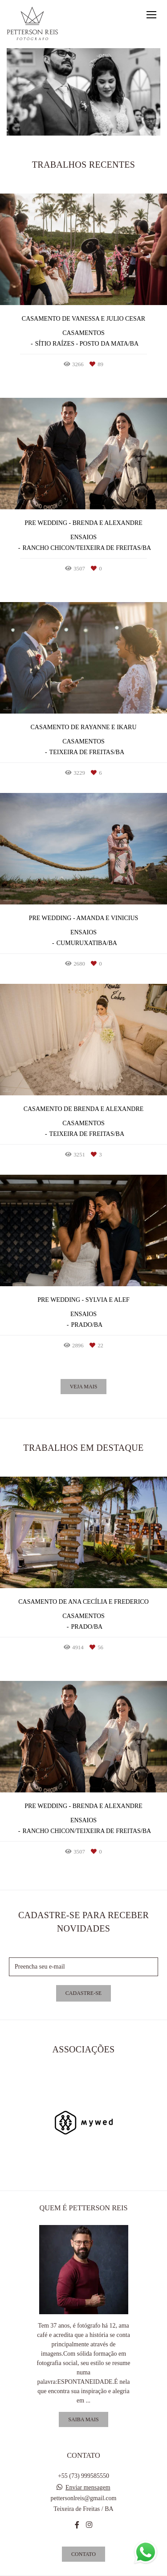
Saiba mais (83, 2419)
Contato (83, 2554)
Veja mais (84, 1386)
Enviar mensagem (87, 2488)
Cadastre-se (83, 1993)
